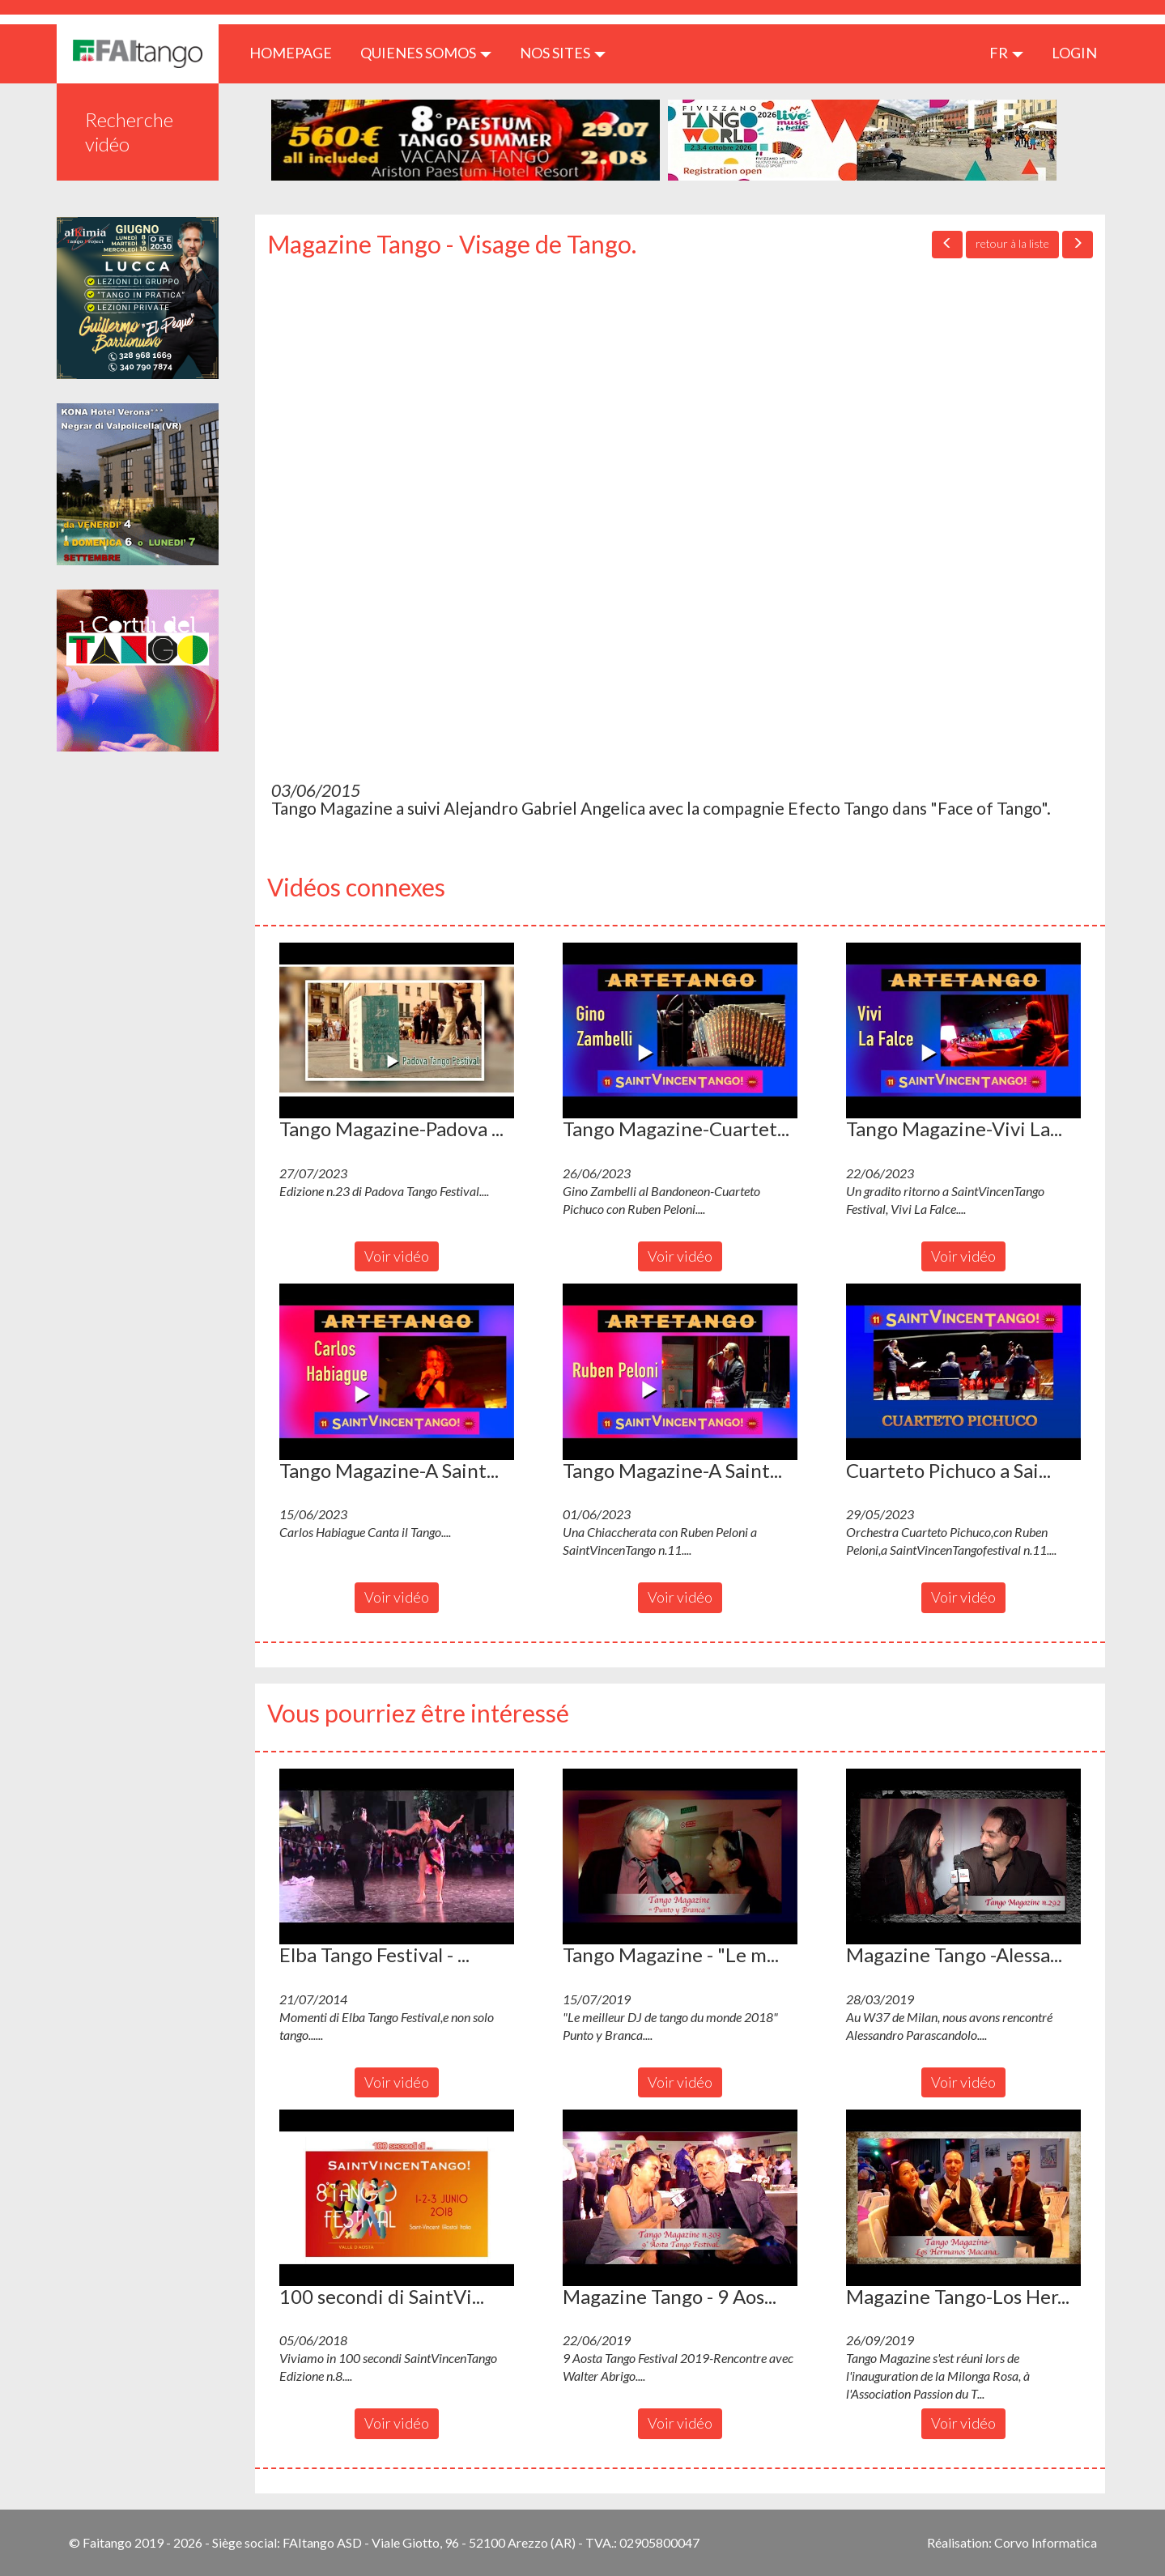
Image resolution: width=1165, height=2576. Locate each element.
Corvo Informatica (1045, 2542)
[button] (396, 1031)
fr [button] (1006, 53)
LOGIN (1074, 53)
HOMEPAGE (296, 52)
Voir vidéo (396, 1256)
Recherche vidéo (129, 131)
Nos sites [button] (563, 53)
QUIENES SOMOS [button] (425, 53)
